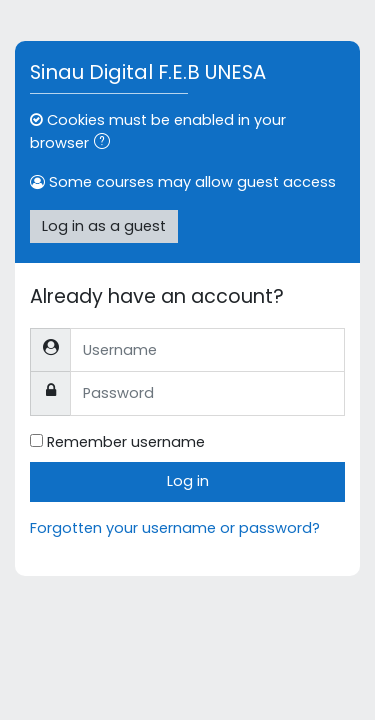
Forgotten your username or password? (175, 528)
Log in (188, 481)
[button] (106, 144)
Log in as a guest (104, 226)
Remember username (126, 442)
